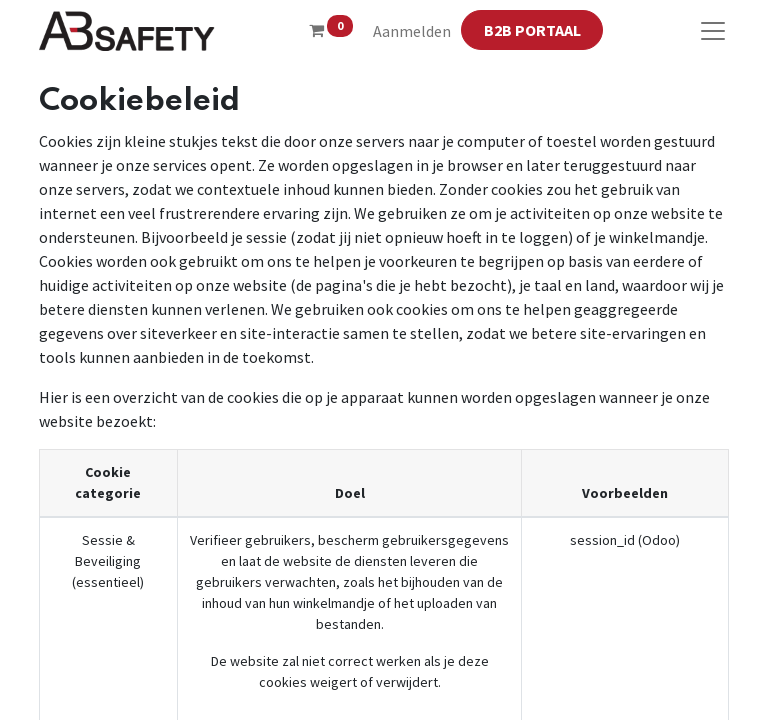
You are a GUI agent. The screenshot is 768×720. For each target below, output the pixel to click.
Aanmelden (412, 31)
